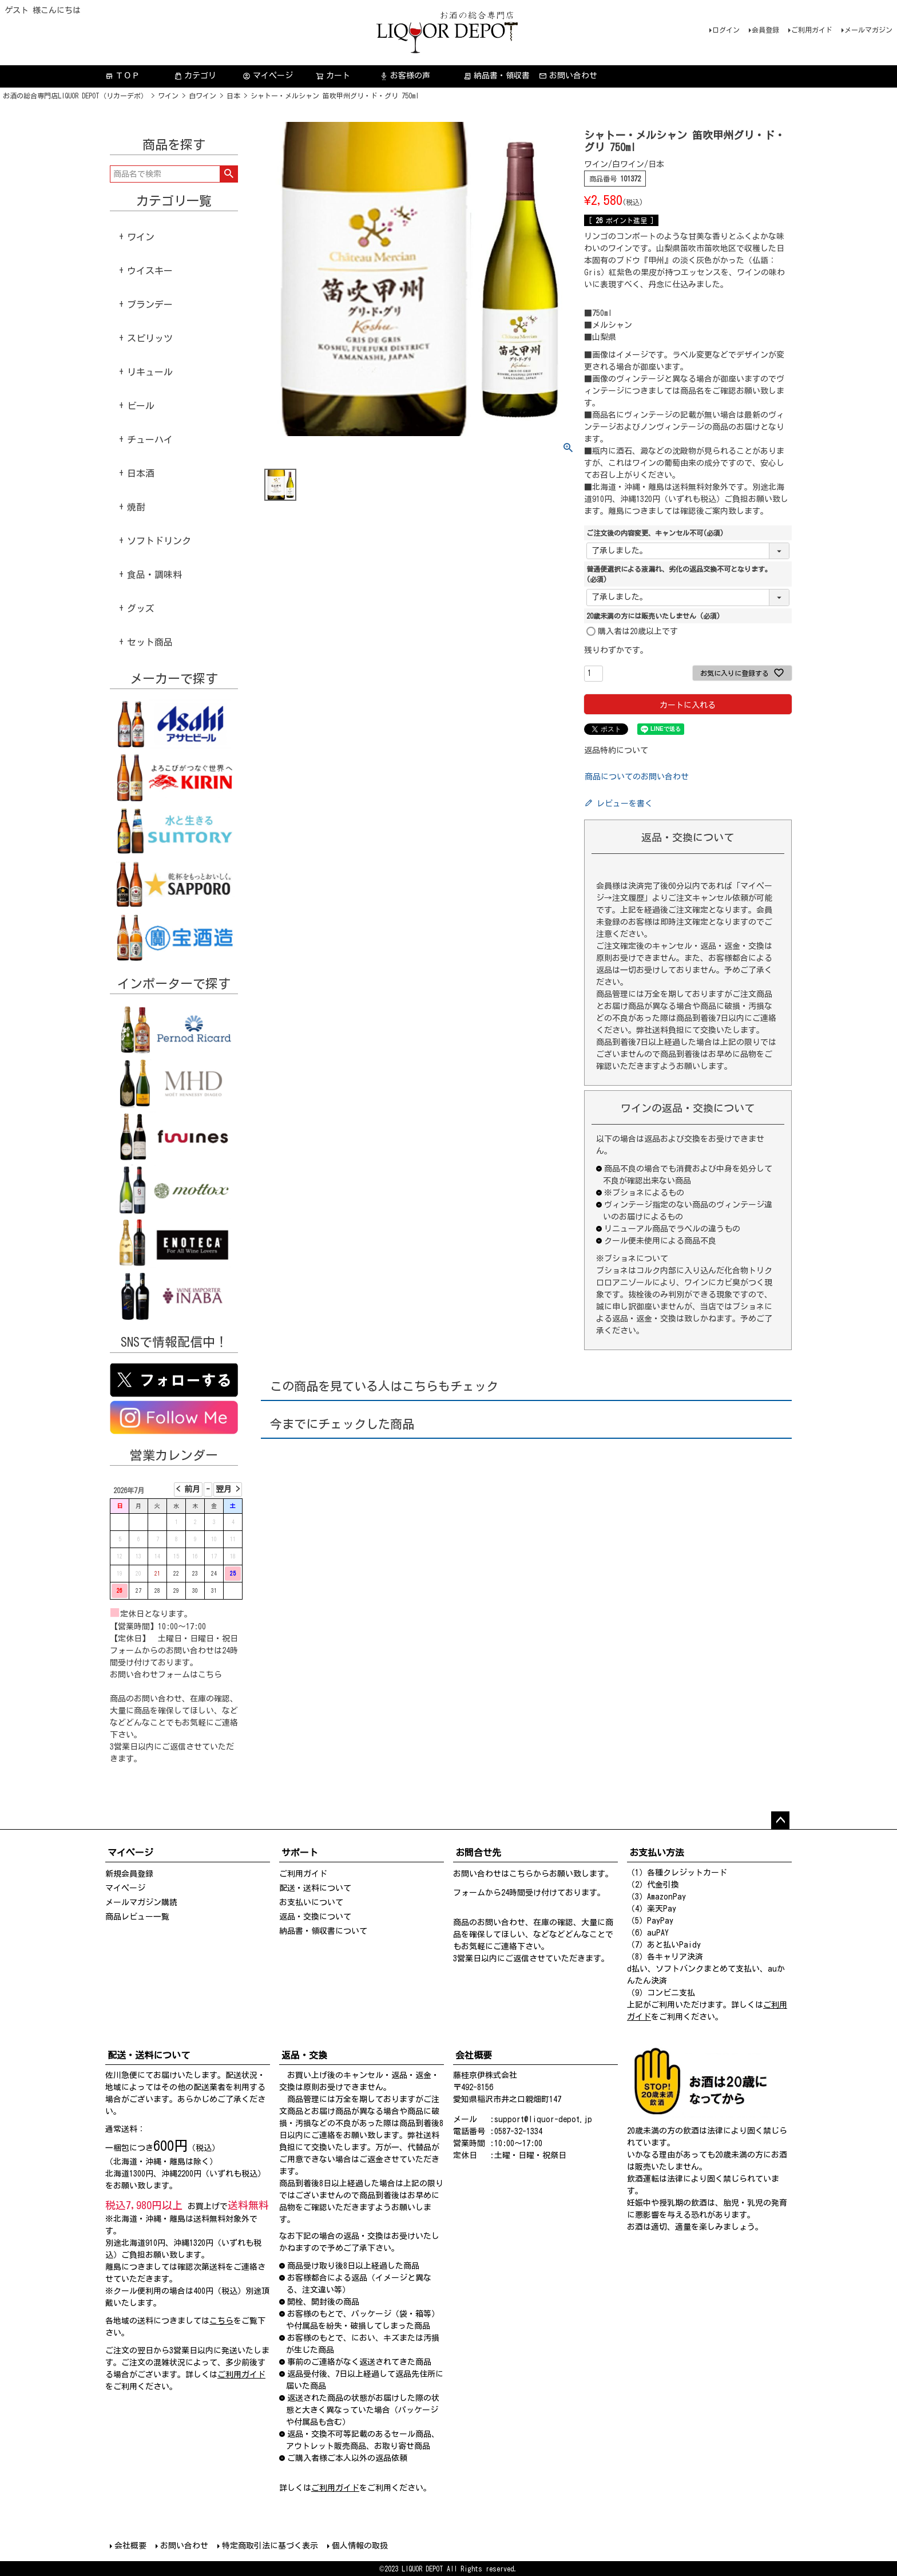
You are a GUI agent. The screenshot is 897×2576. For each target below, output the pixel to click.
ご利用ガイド (811, 29)
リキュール (150, 372)
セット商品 (150, 642)
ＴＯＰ (122, 76)
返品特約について (616, 750)
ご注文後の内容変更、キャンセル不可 (655, 532)
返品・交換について (315, 1917)
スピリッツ (150, 338)
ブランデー (150, 304)
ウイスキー (150, 270)
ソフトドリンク (159, 540)
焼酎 (136, 507)
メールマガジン (868, 29)
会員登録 (765, 29)
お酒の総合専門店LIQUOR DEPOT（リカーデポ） (75, 95)
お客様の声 (405, 76)
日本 (233, 95)
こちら (210, 1675)
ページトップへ (780, 1820)
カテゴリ (195, 76)
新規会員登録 (129, 1874)
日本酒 (140, 473)
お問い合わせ (568, 76)
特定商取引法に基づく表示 (270, 2546)
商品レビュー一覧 (137, 1917)
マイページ (268, 76)
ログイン (726, 29)
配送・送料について (315, 1888)
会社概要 (130, 2546)
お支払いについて (311, 1902)
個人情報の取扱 (360, 2546)
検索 (228, 174)
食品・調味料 (154, 574)
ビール (140, 405)
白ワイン (202, 95)
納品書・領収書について (323, 1931)
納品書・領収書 (496, 76)
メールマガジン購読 (141, 1902)
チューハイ (150, 439)
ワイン (168, 95)
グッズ (140, 608)
